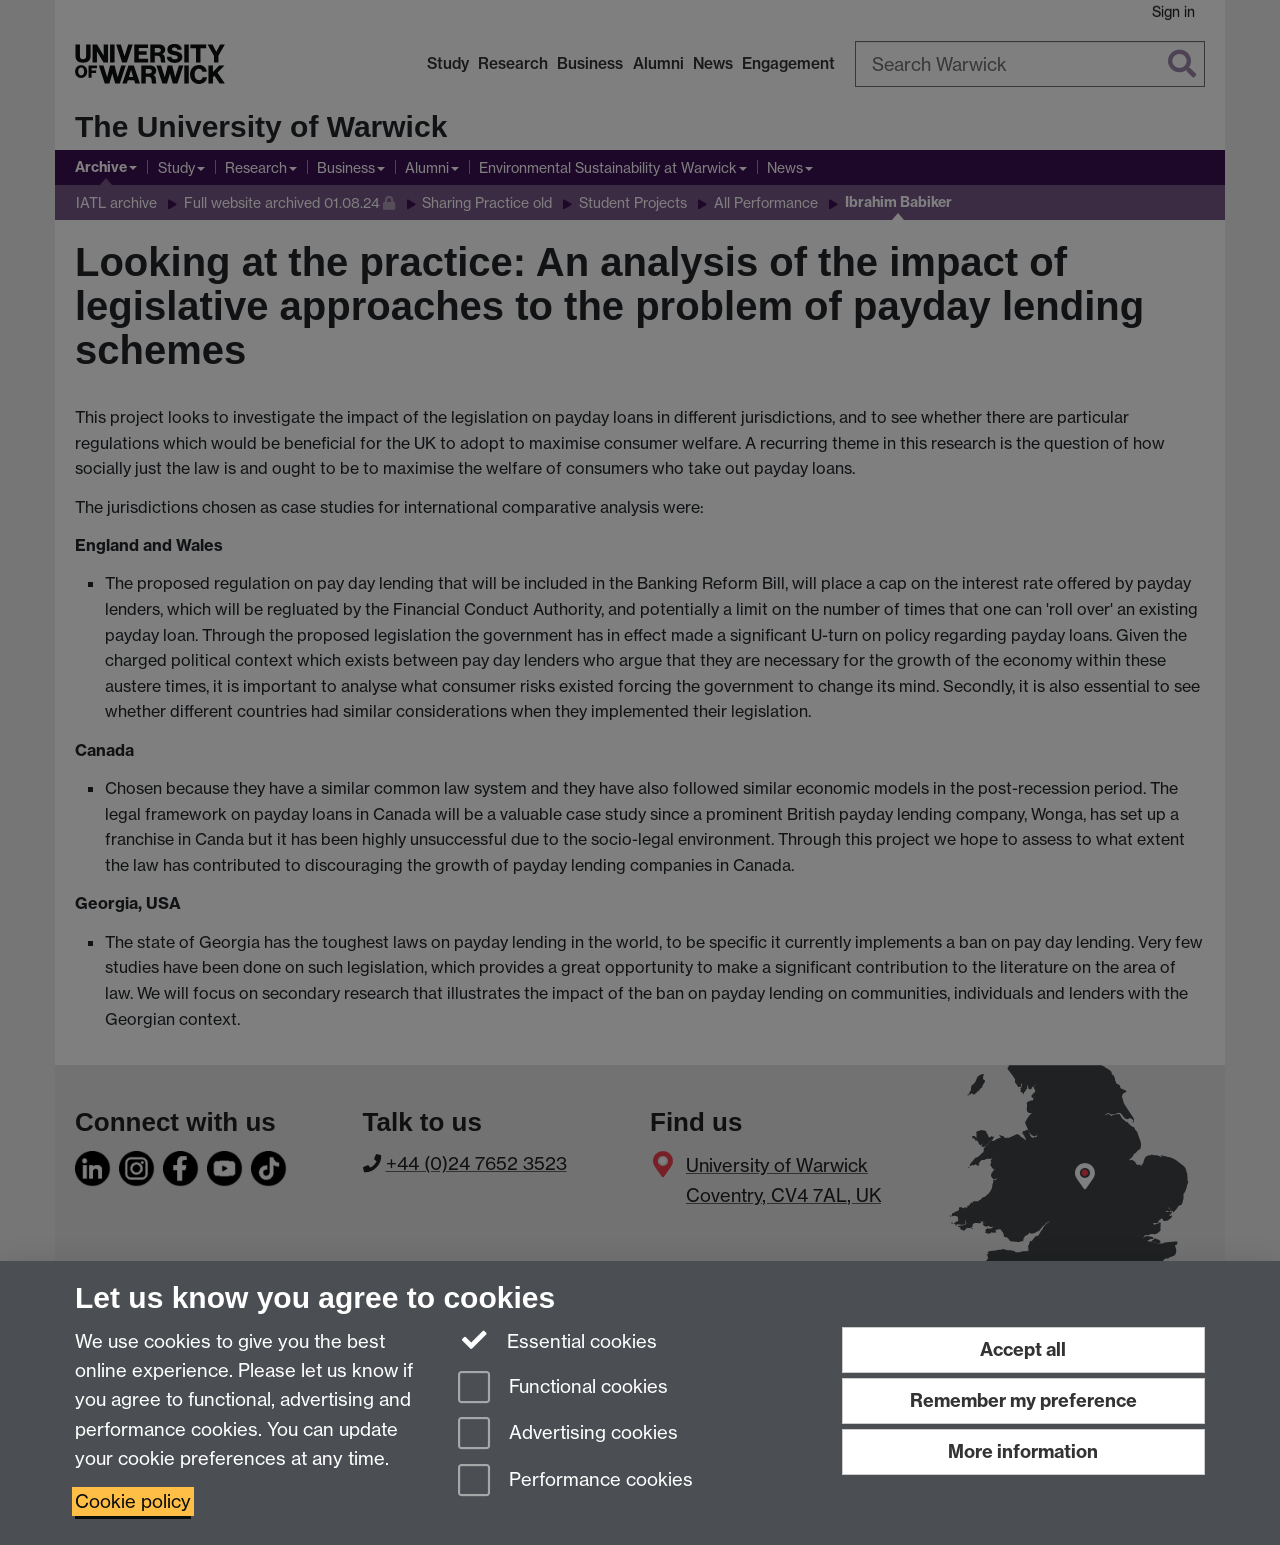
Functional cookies (563, 1388)
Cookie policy (133, 1501)
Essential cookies (557, 1340)
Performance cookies (575, 1481)
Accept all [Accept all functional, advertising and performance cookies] (1023, 1349)
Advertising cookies (568, 1434)
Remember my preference (1023, 1400)
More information (1023, 1451)
